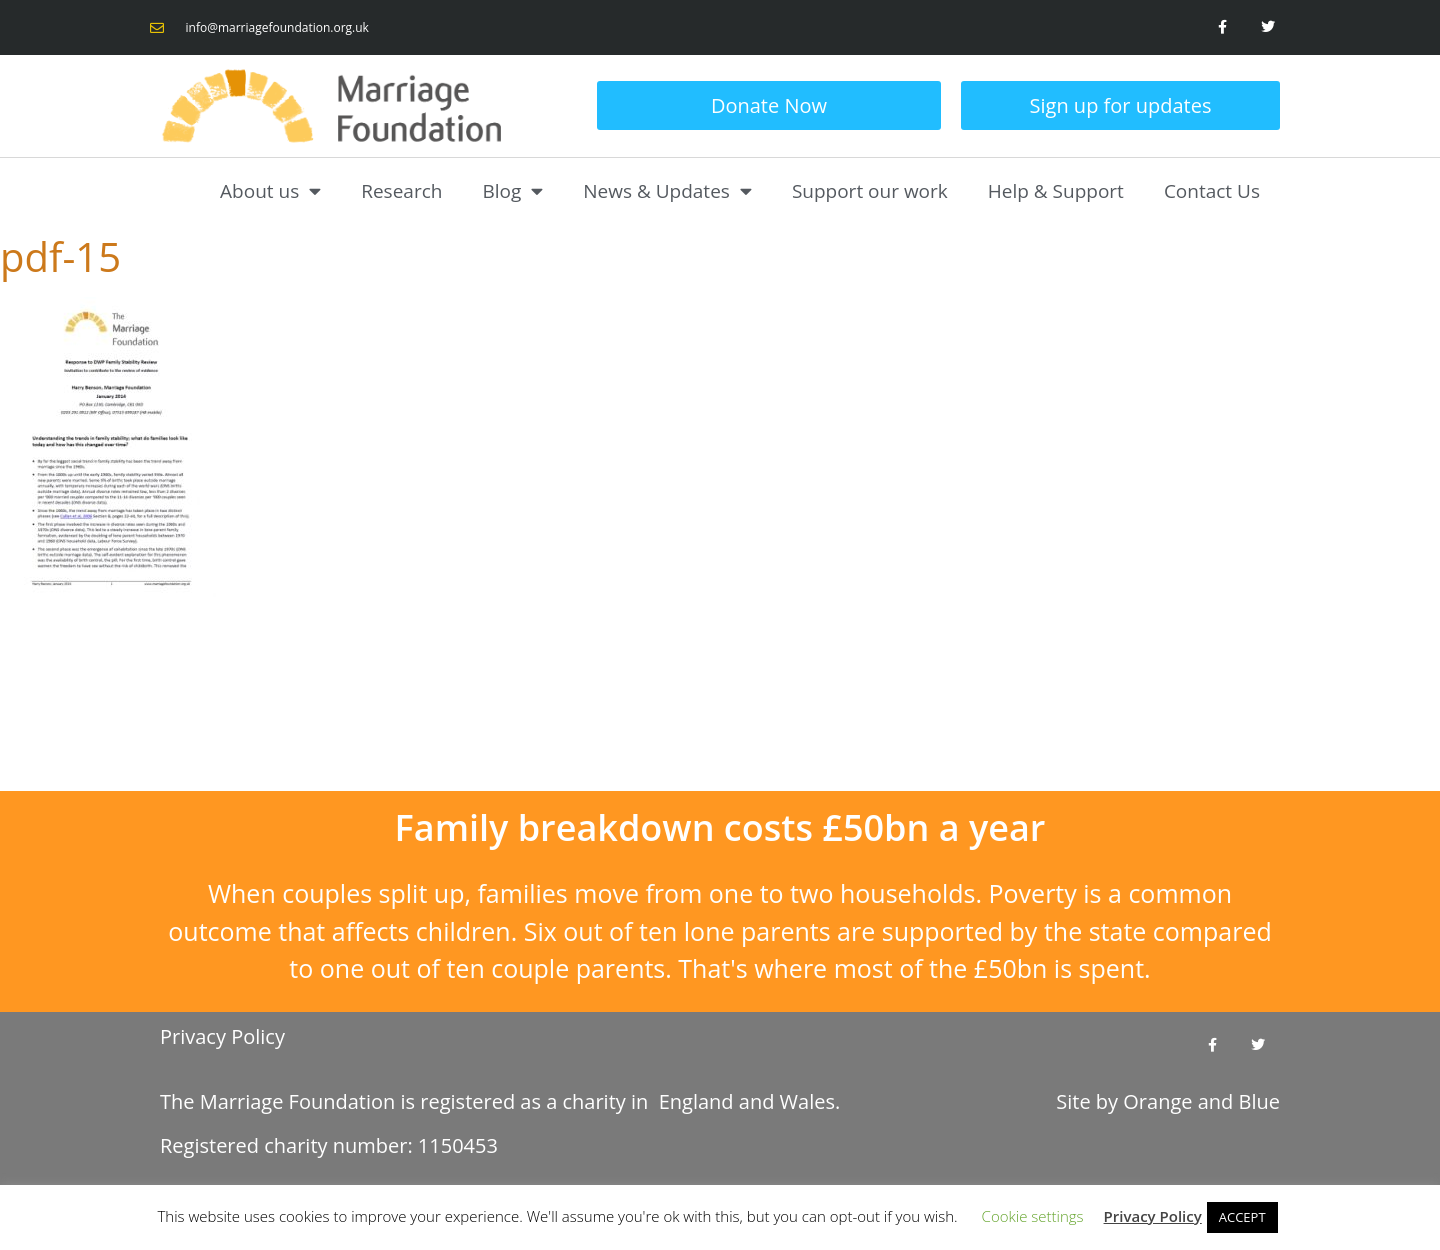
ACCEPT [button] (1242, 1217)
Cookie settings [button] (1033, 1216)
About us (270, 190)
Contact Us (1212, 191)
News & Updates (667, 190)
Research (401, 191)
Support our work (870, 191)
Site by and (1168, 1101)
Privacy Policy (222, 1036)
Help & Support (1056, 191)
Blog (512, 190)
